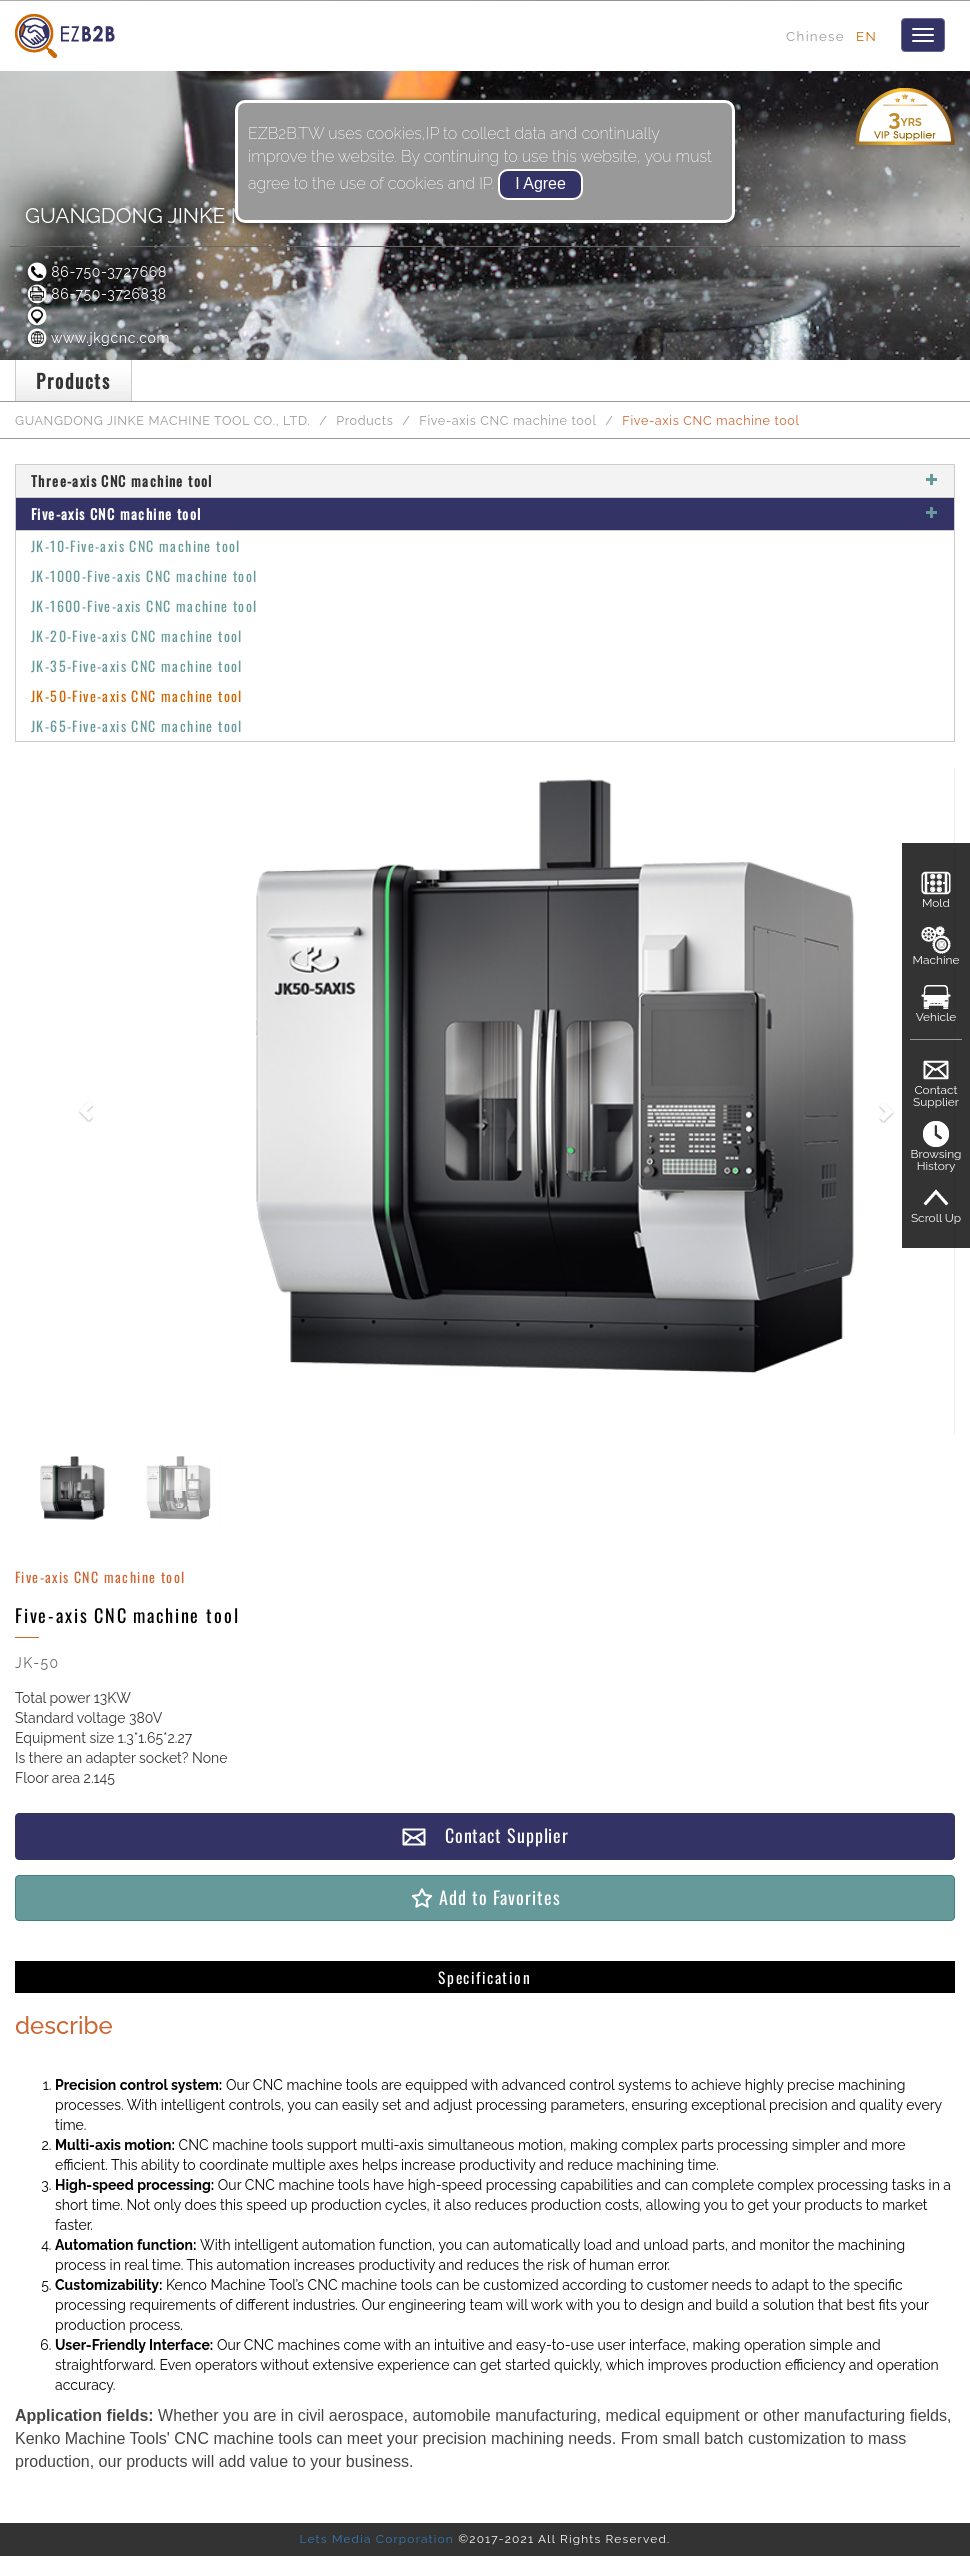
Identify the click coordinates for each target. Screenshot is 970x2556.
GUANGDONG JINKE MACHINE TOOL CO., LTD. (162, 420)
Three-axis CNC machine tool (485, 480)
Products (364, 420)
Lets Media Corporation (376, 2539)
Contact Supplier (485, 1835)
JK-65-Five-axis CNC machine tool (137, 725)
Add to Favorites (484, 1897)
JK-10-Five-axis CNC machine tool (136, 545)
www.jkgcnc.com (97, 338)
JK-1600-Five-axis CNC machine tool (144, 605)
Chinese (815, 36)
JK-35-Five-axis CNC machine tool (137, 665)
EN (866, 36)
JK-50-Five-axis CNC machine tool (137, 695)
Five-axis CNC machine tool (507, 420)
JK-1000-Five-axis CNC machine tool (144, 575)
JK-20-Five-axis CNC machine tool (137, 635)
